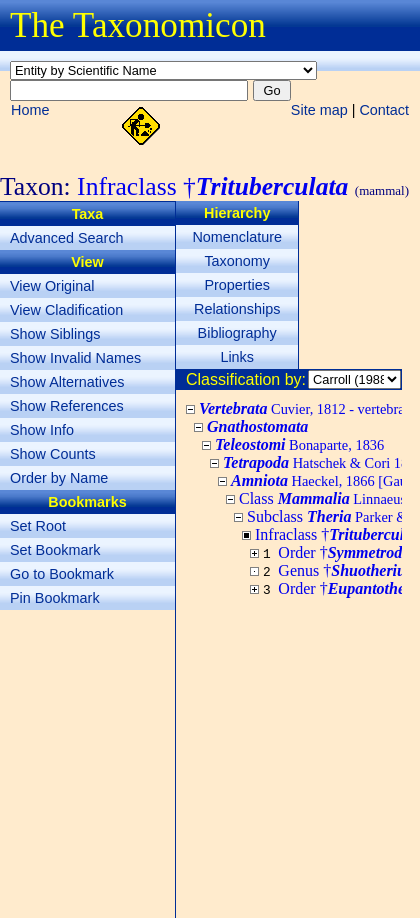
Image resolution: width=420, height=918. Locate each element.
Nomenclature (237, 237)
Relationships (237, 309)
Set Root (38, 526)
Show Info (42, 430)
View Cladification (66, 310)
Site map (319, 110)
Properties (237, 285)
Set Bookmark (55, 550)
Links (237, 357)
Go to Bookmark (62, 574)
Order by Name (59, 478)
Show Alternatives (67, 382)
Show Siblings (55, 334)
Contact (384, 110)
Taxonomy (237, 261)
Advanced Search (67, 238)
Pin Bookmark (55, 598)
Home (30, 110)
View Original (52, 286)
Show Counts (53, 454)
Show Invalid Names (75, 358)
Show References (67, 406)
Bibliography (237, 333)
